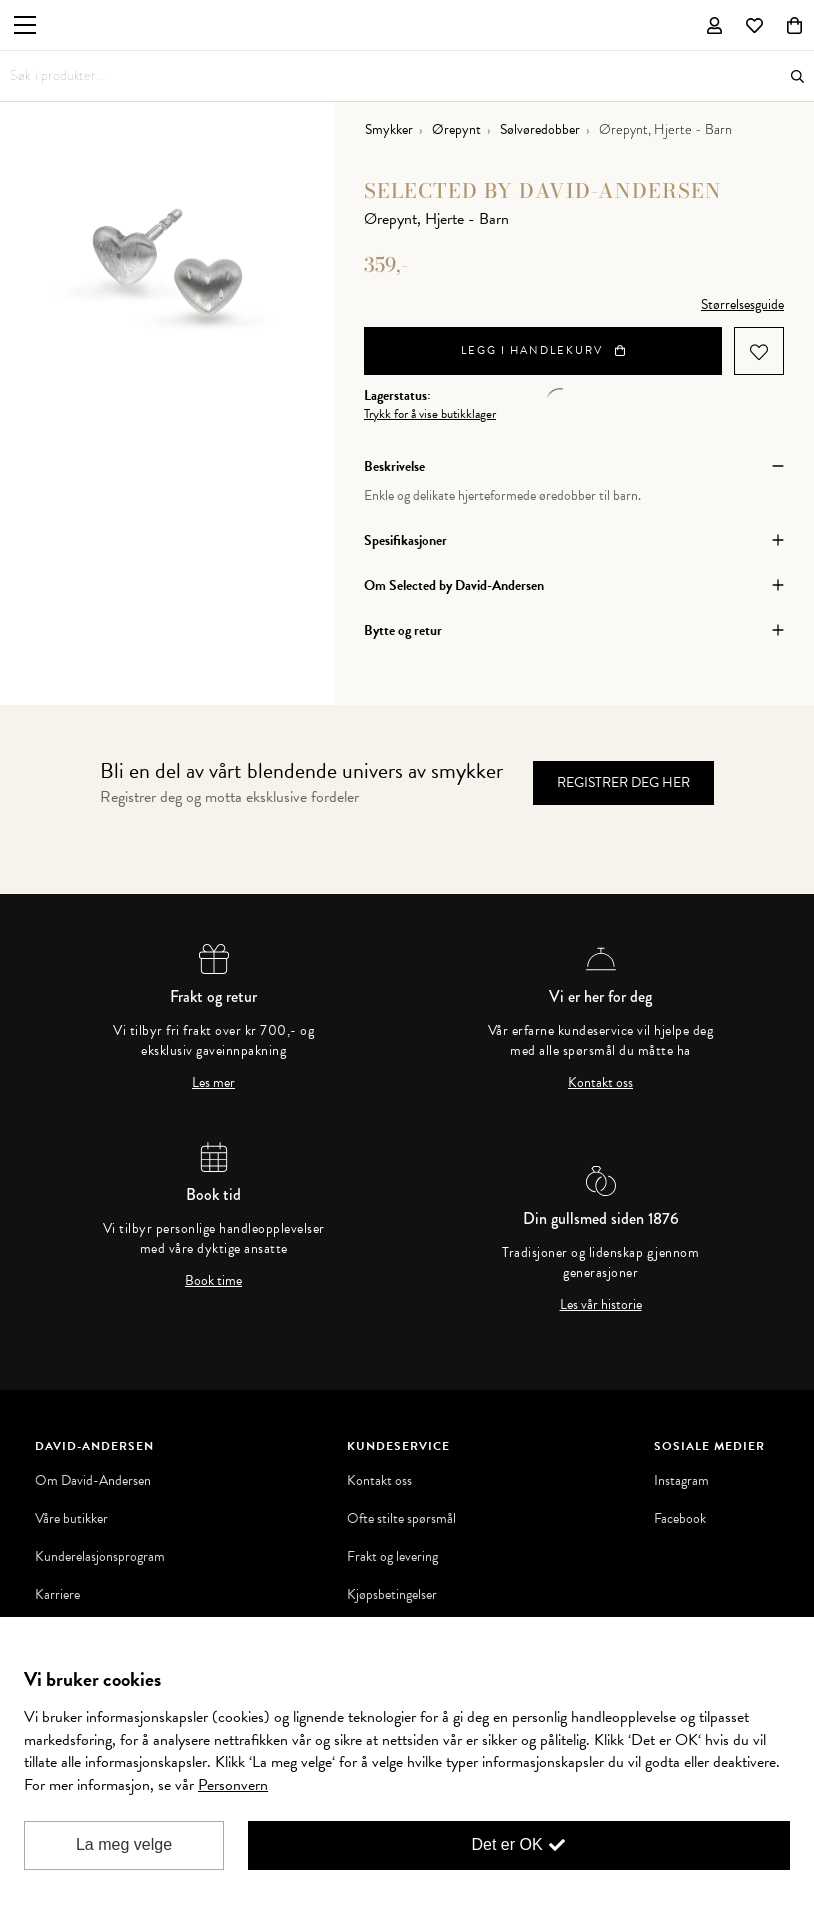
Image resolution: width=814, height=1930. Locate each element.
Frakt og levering (392, 1557)
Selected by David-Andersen (543, 190)
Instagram (681, 1481)
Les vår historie (601, 1305)
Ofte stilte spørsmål (401, 1519)
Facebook (680, 1519)
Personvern (233, 1785)
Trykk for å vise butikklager (430, 414)
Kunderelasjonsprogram (100, 1557)
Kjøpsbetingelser (392, 1595)
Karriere (57, 1595)
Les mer (213, 1083)
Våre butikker (71, 1519)
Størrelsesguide (742, 304)
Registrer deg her (623, 782)
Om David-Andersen (93, 1481)
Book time (213, 1281)
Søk (797, 76)
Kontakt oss (600, 1083)
